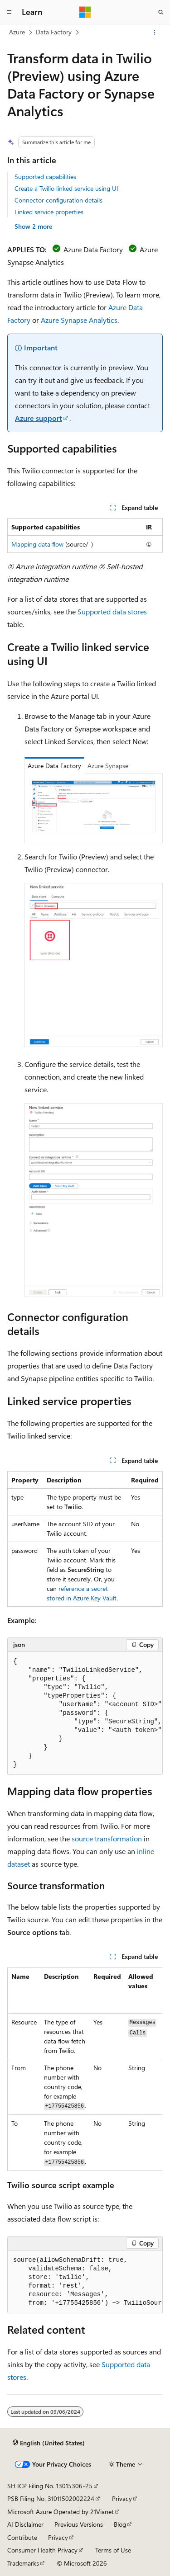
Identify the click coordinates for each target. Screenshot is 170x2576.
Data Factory (54, 32)
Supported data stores (112, 611)
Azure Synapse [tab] (107, 765)
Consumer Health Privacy (42, 2550)
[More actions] (155, 32)
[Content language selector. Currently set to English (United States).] (48, 2443)
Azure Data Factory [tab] (54, 765)
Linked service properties (49, 212)
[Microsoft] (85, 12)
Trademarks (23, 2563)
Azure (17, 32)
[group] (85, 1713)
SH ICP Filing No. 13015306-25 (49, 2486)
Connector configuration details (58, 200)
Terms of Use (113, 2550)
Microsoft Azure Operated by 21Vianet (60, 2511)
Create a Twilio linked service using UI (66, 188)
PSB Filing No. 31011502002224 (50, 2498)
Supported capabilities (45, 176)
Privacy (122, 2498)
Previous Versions (78, 2524)
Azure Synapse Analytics (79, 320)
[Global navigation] (9, 12)
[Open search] (161, 12)
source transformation (107, 1838)
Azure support (38, 418)
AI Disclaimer (25, 2524)
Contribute (22, 2537)
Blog (120, 2524)
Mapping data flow (37, 544)
